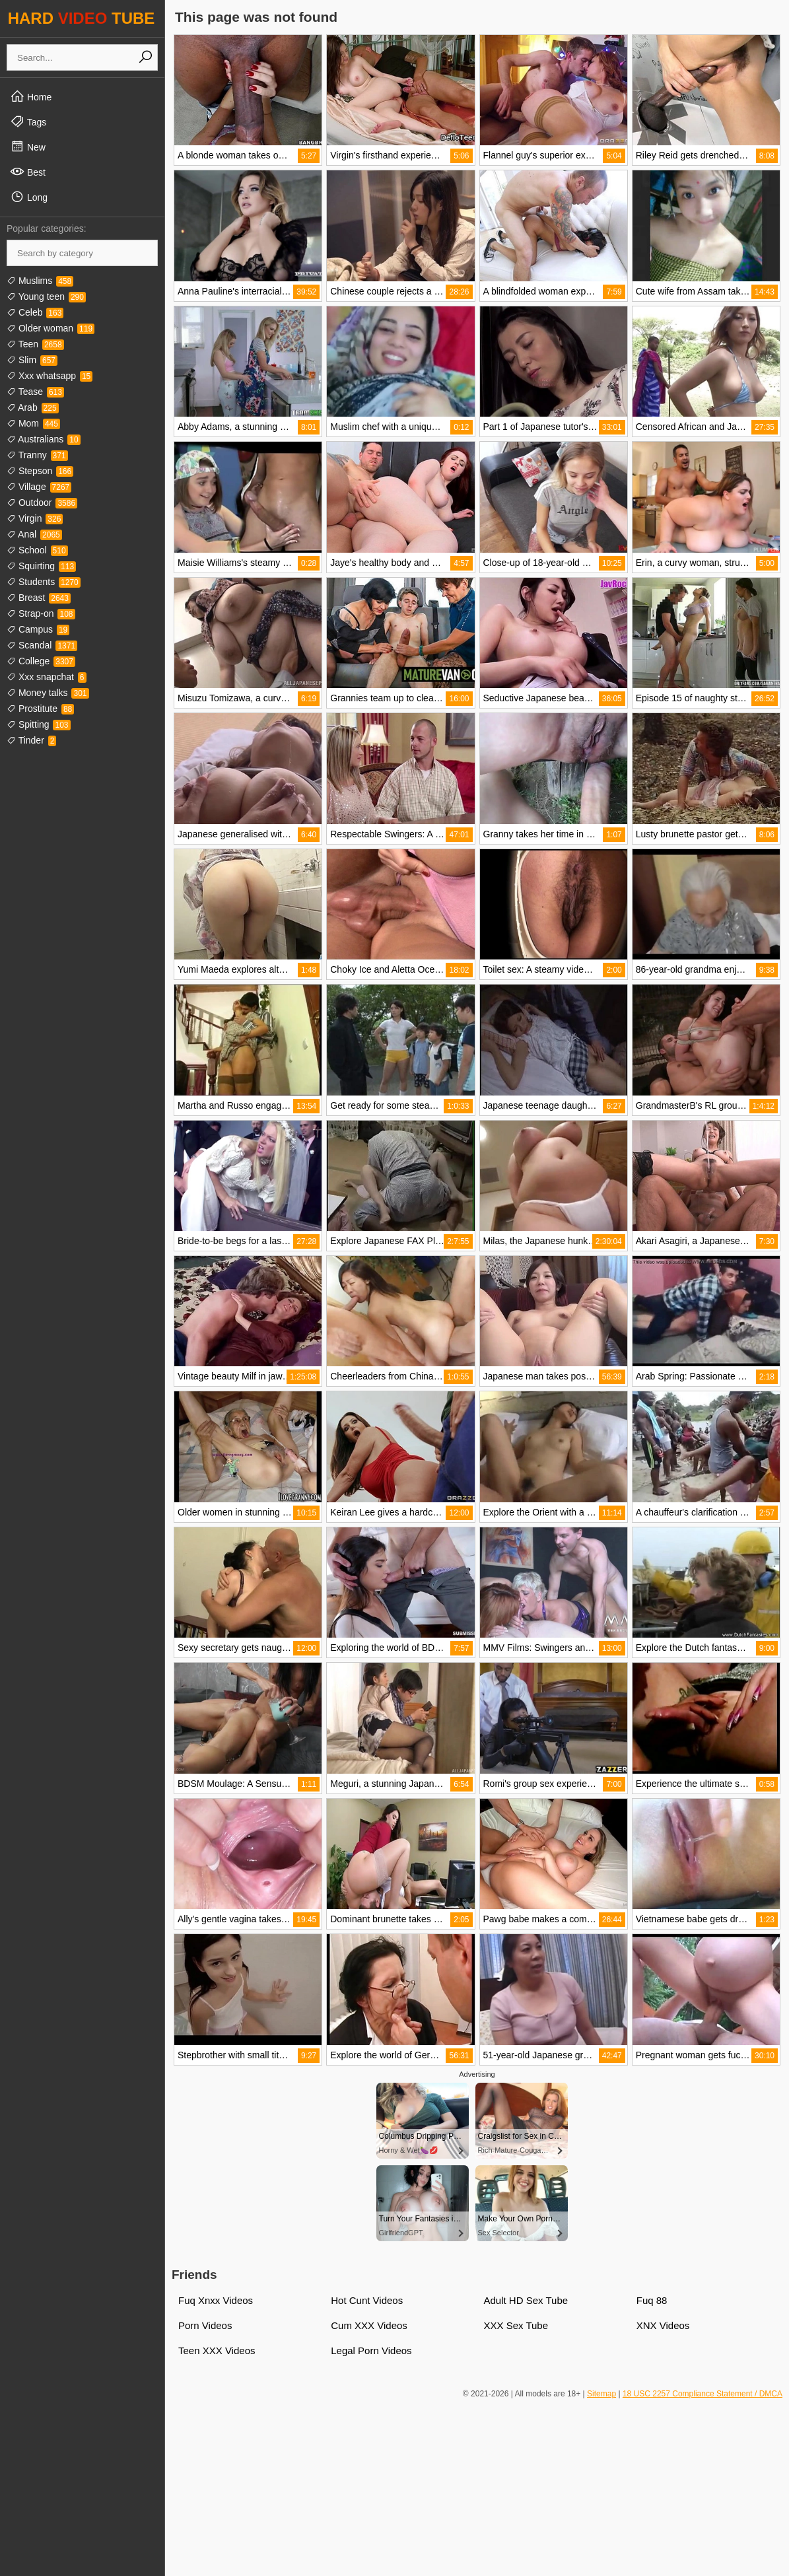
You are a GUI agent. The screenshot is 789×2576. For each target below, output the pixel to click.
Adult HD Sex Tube (526, 2300)
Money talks (48, 692)
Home (30, 96)
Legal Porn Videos (371, 2350)
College (41, 661)
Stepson (40, 471)
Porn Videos (205, 2325)
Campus (38, 629)
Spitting (39, 724)
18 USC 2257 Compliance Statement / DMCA (702, 2393)
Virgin (35, 518)
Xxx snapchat (46, 677)
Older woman (50, 328)
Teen (35, 344)
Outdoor (42, 502)
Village (39, 486)
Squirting (41, 566)
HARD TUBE (81, 18)
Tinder (31, 740)
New (28, 146)
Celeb (35, 312)
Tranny (37, 455)
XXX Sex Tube (516, 2325)
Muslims (40, 280)
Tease (35, 391)
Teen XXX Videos (216, 2350)
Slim (32, 360)
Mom (33, 423)
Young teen (46, 296)
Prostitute (40, 708)
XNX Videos (663, 2325)
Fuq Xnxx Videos (215, 2300)
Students (44, 581)
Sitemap (601, 2393)
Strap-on (41, 613)
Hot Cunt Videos (367, 2300)
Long (29, 197)
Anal (34, 534)
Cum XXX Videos (369, 2325)
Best (28, 171)
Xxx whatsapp (49, 375)
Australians (44, 439)
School (37, 550)
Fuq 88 (652, 2300)
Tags (28, 121)
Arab (33, 407)
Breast (39, 597)
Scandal (42, 645)
